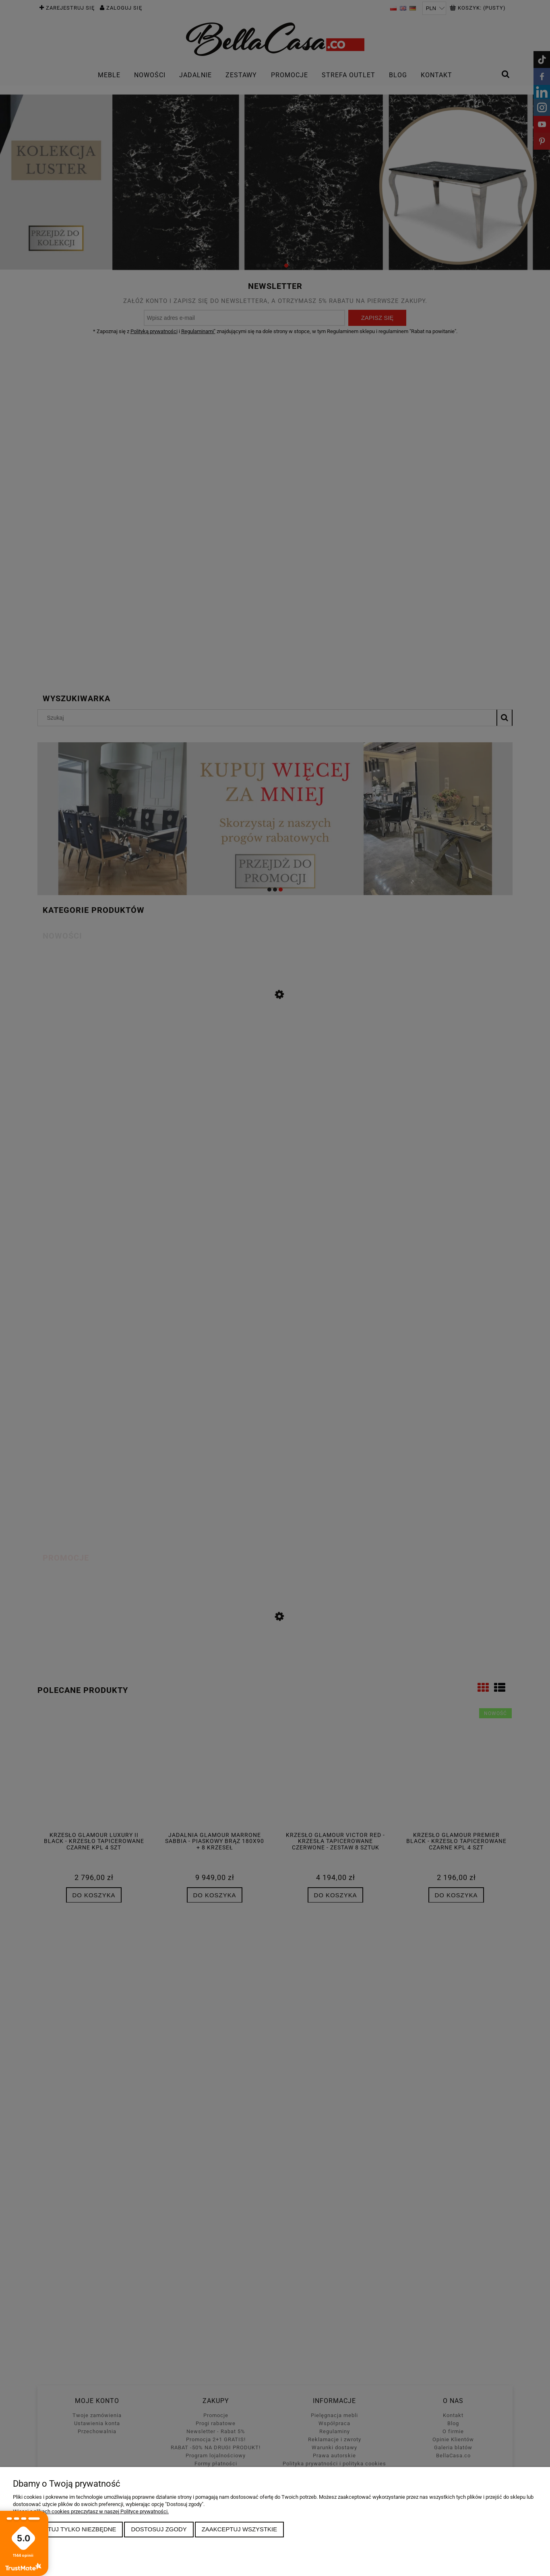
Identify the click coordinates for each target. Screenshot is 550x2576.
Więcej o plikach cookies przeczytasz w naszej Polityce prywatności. (91, 2511)
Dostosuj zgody (158, 2529)
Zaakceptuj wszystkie (239, 2529)
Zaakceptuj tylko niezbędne (68, 2529)
